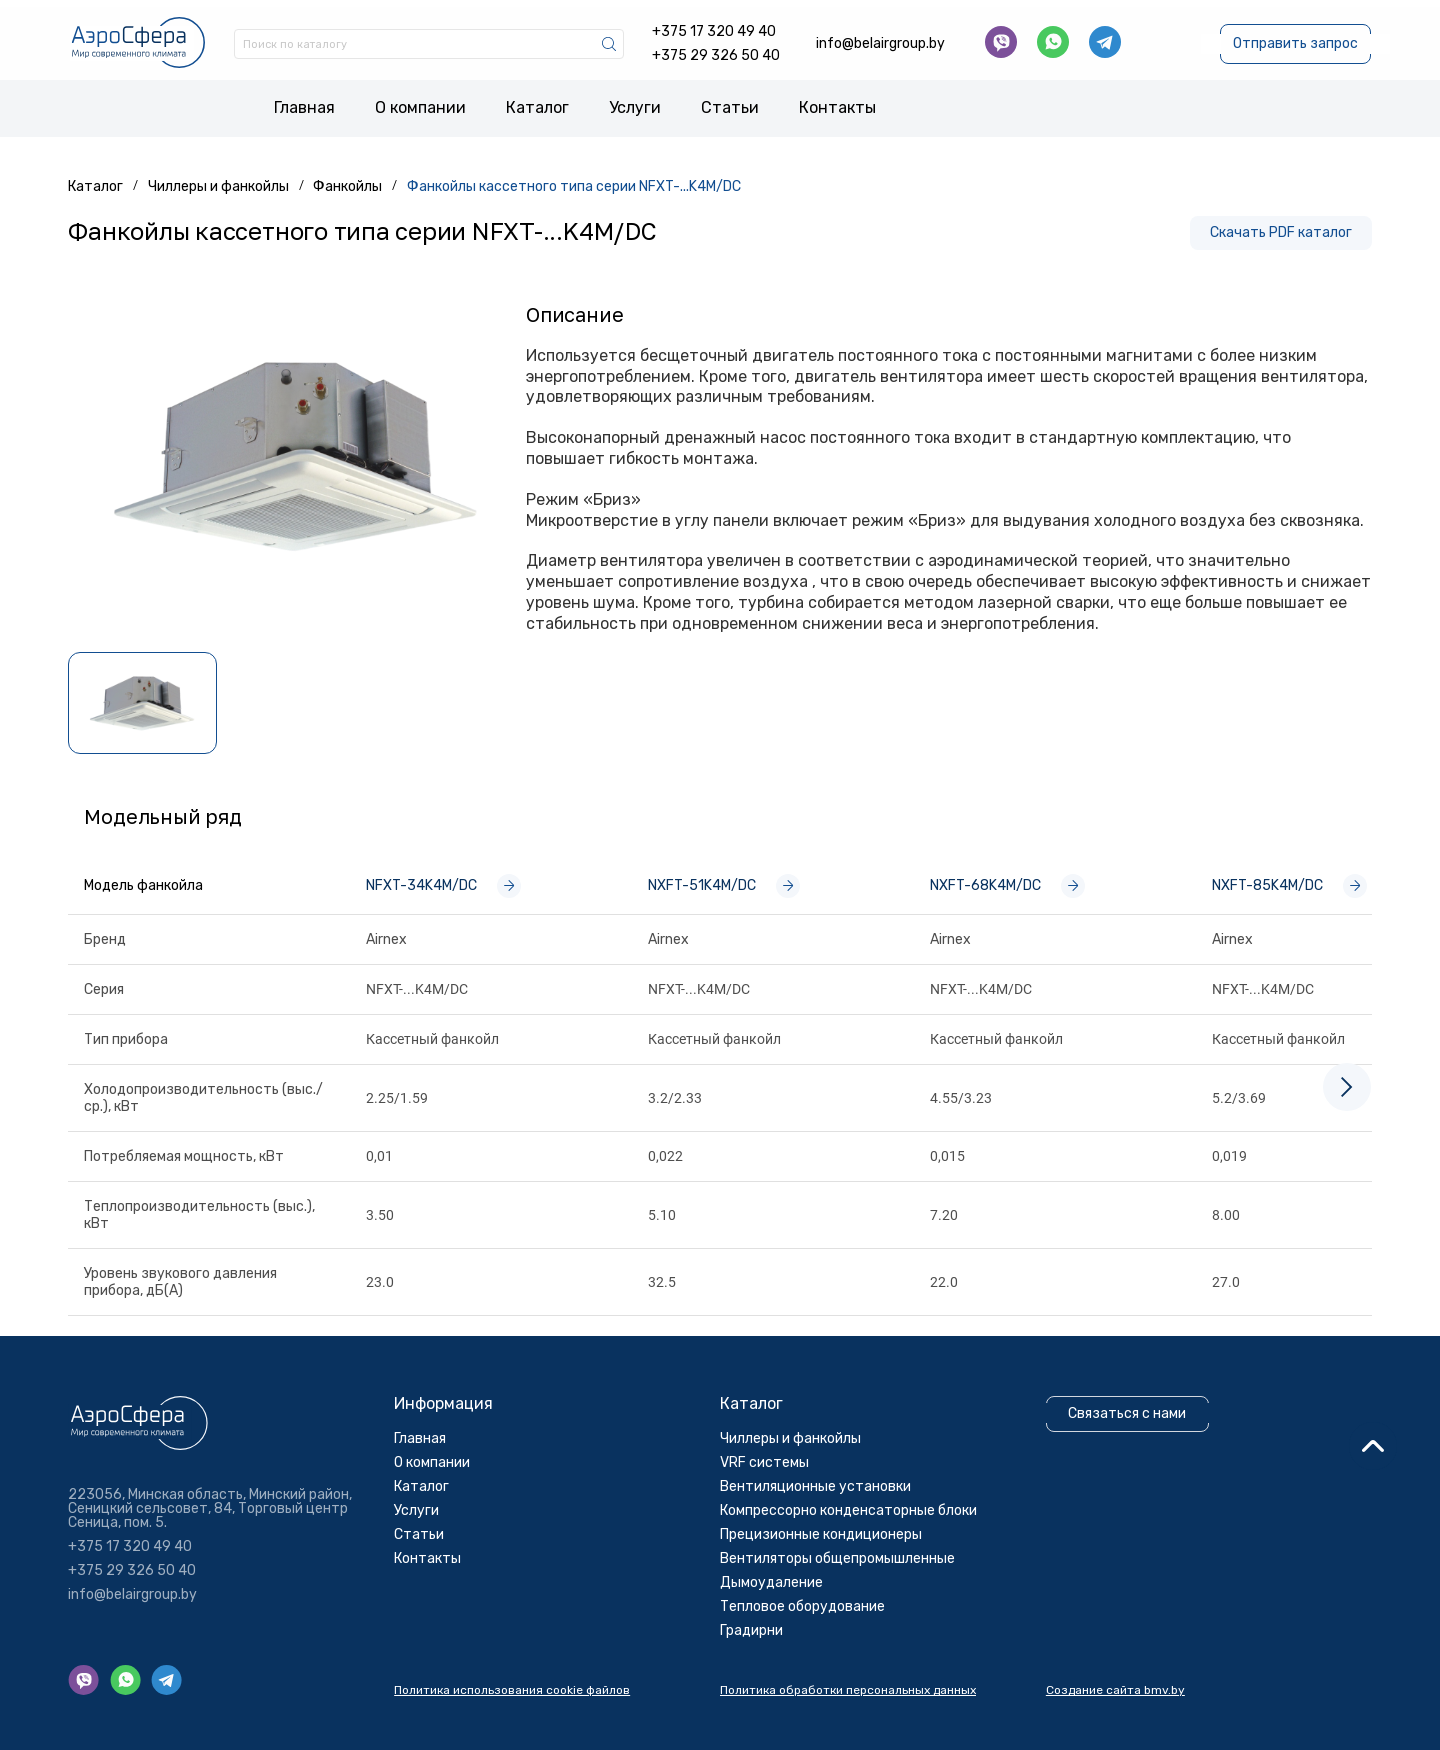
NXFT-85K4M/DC (1293, 880)
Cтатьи (730, 102)
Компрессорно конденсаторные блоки (857, 1591)
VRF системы (773, 1543)
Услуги (635, 102)
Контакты (837, 102)
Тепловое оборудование (811, 1687)
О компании (420, 102)
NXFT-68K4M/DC (1011, 880)
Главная (304, 102)
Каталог (537, 102)
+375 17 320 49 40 (714, 25)
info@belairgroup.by (880, 37)
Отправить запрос (1292, 37)
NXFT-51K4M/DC (728, 880)
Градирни (760, 1711)
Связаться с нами (1135, 1495)
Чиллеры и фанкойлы (799, 1519)
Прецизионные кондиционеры (830, 1615)
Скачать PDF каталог (1277, 226)
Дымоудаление (780, 1663)
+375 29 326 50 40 (716, 49)
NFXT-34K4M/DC (447, 880)
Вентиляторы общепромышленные (846, 1639)
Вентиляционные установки (824, 1567)
